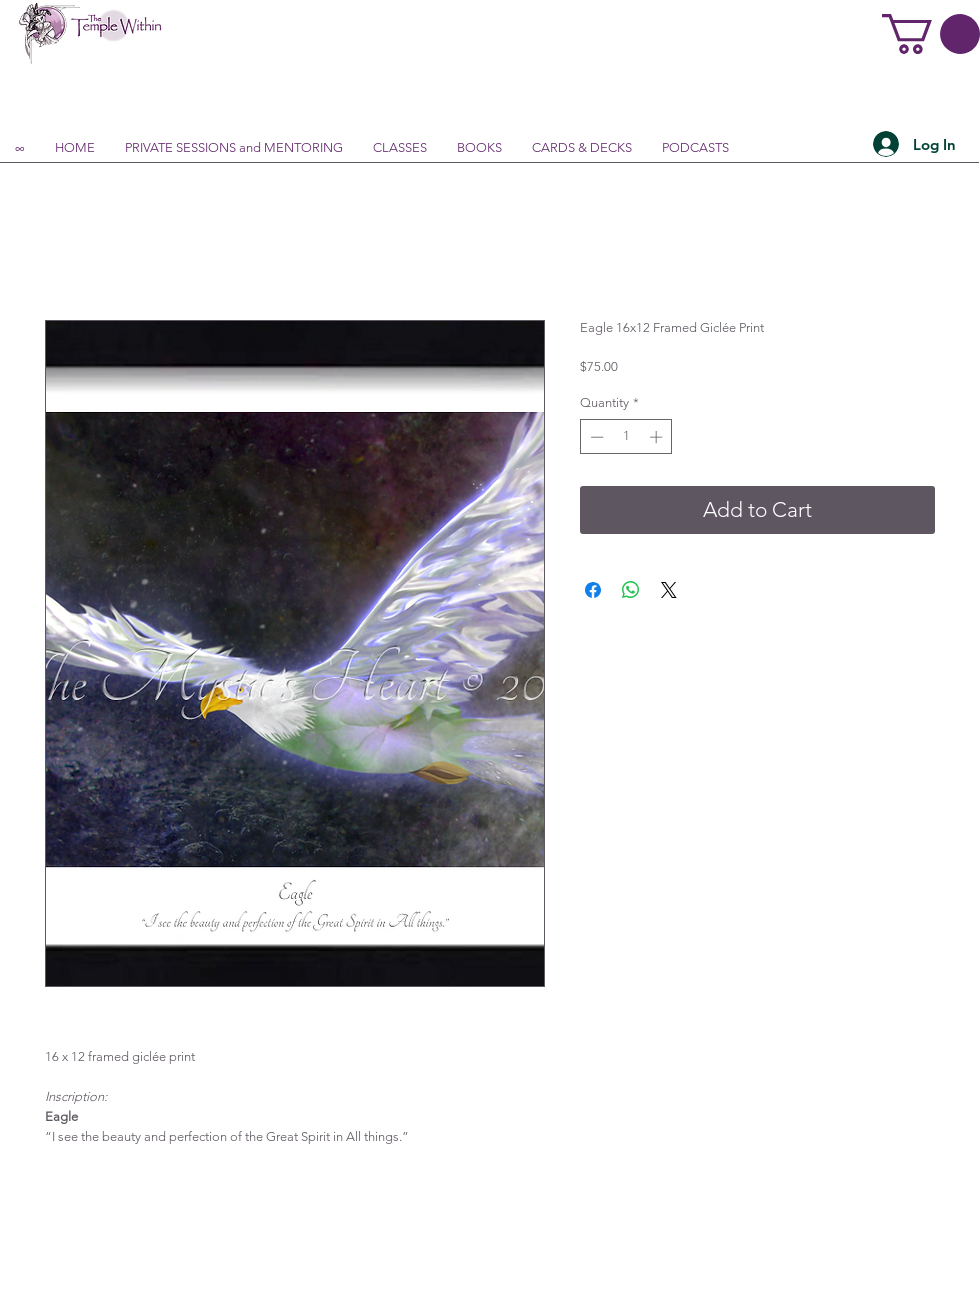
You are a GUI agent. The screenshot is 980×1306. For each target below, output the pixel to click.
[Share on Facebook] (593, 590)
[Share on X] (669, 590)
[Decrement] (595, 437)
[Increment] (658, 437)
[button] (931, 34)
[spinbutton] (626, 437)
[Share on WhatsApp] (631, 590)
